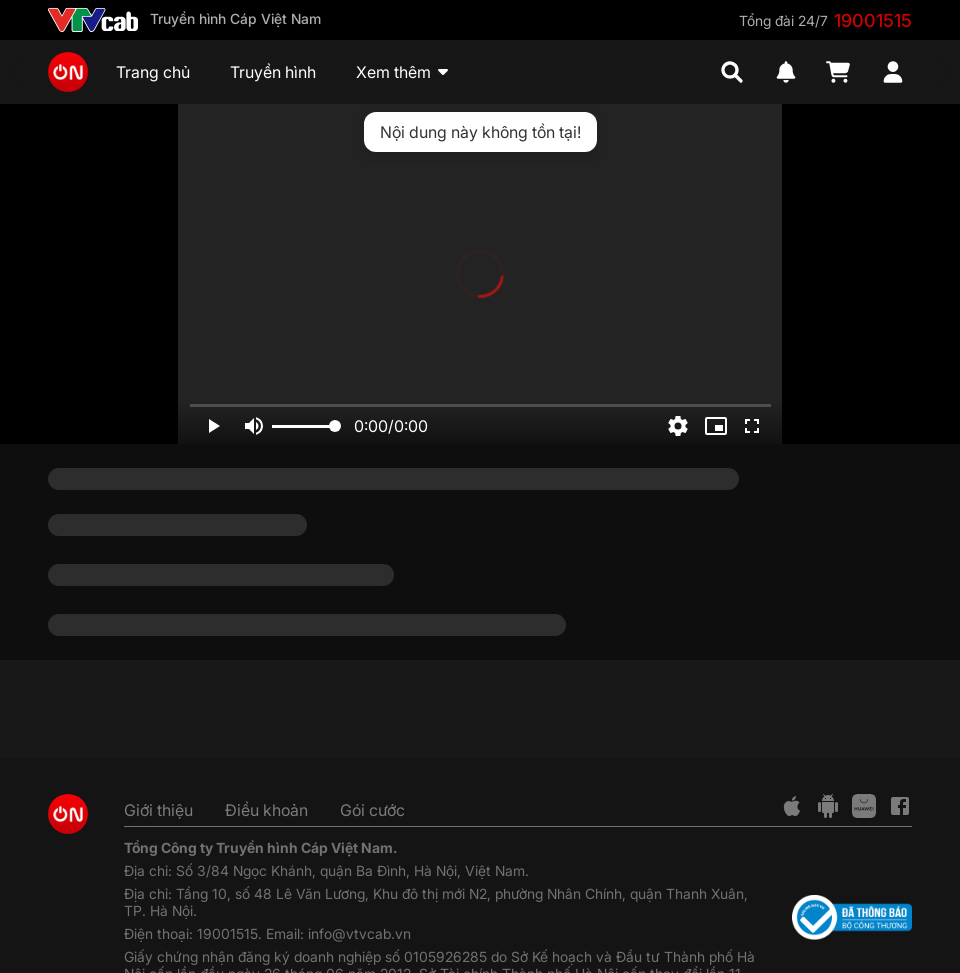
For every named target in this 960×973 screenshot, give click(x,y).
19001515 (873, 20)
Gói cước (372, 810)
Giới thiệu (158, 810)
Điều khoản (266, 810)
